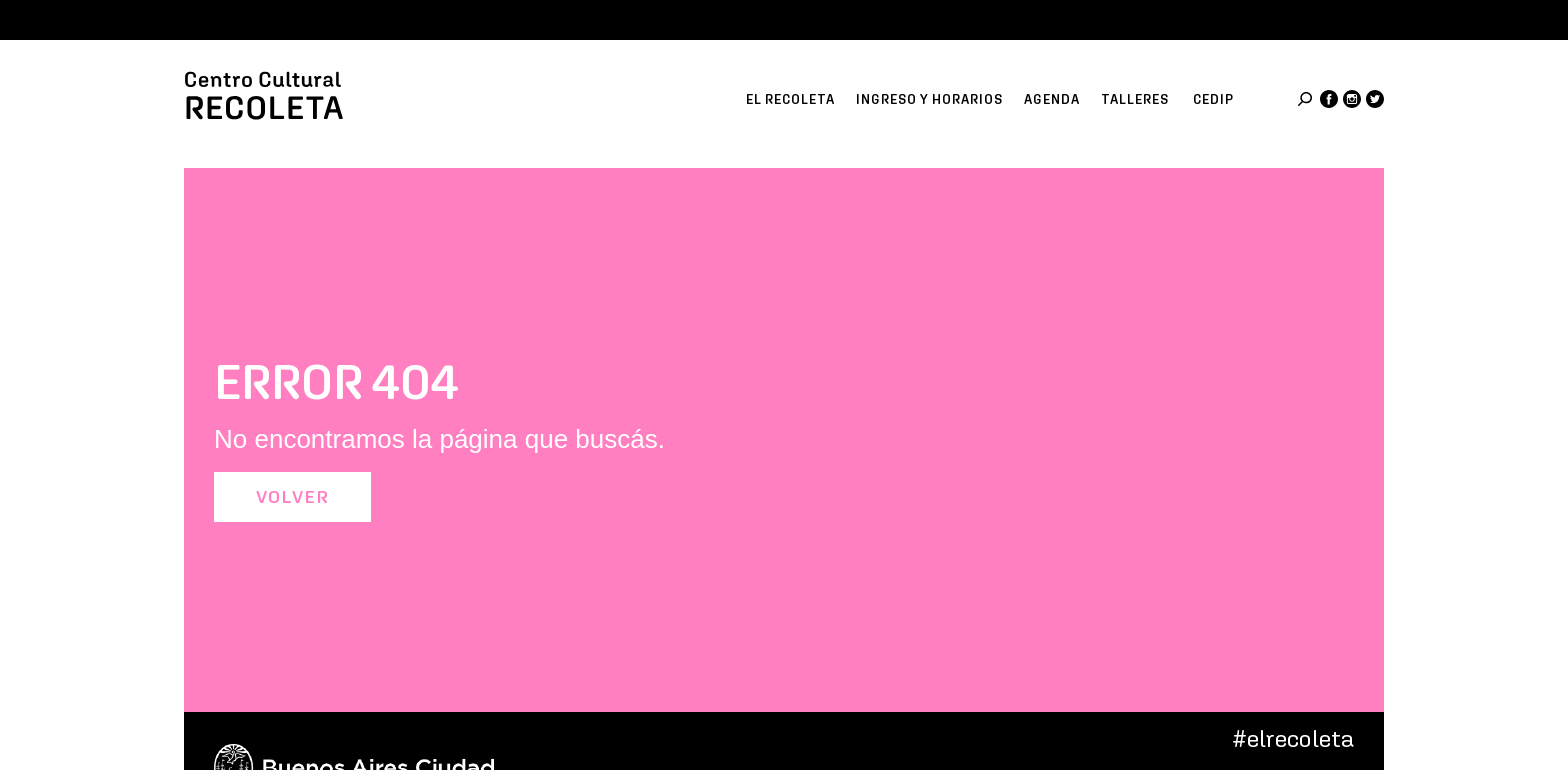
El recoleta (790, 100)
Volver (292, 497)
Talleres (1135, 100)
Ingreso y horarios (929, 100)
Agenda (1052, 100)
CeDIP (1213, 100)
